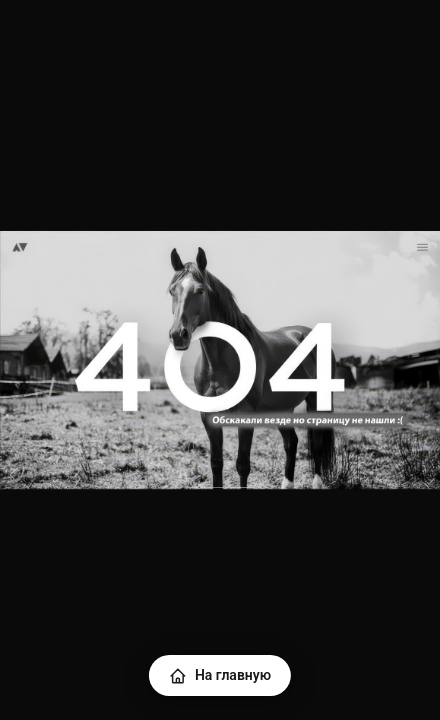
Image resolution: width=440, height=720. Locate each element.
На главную (220, 676)
